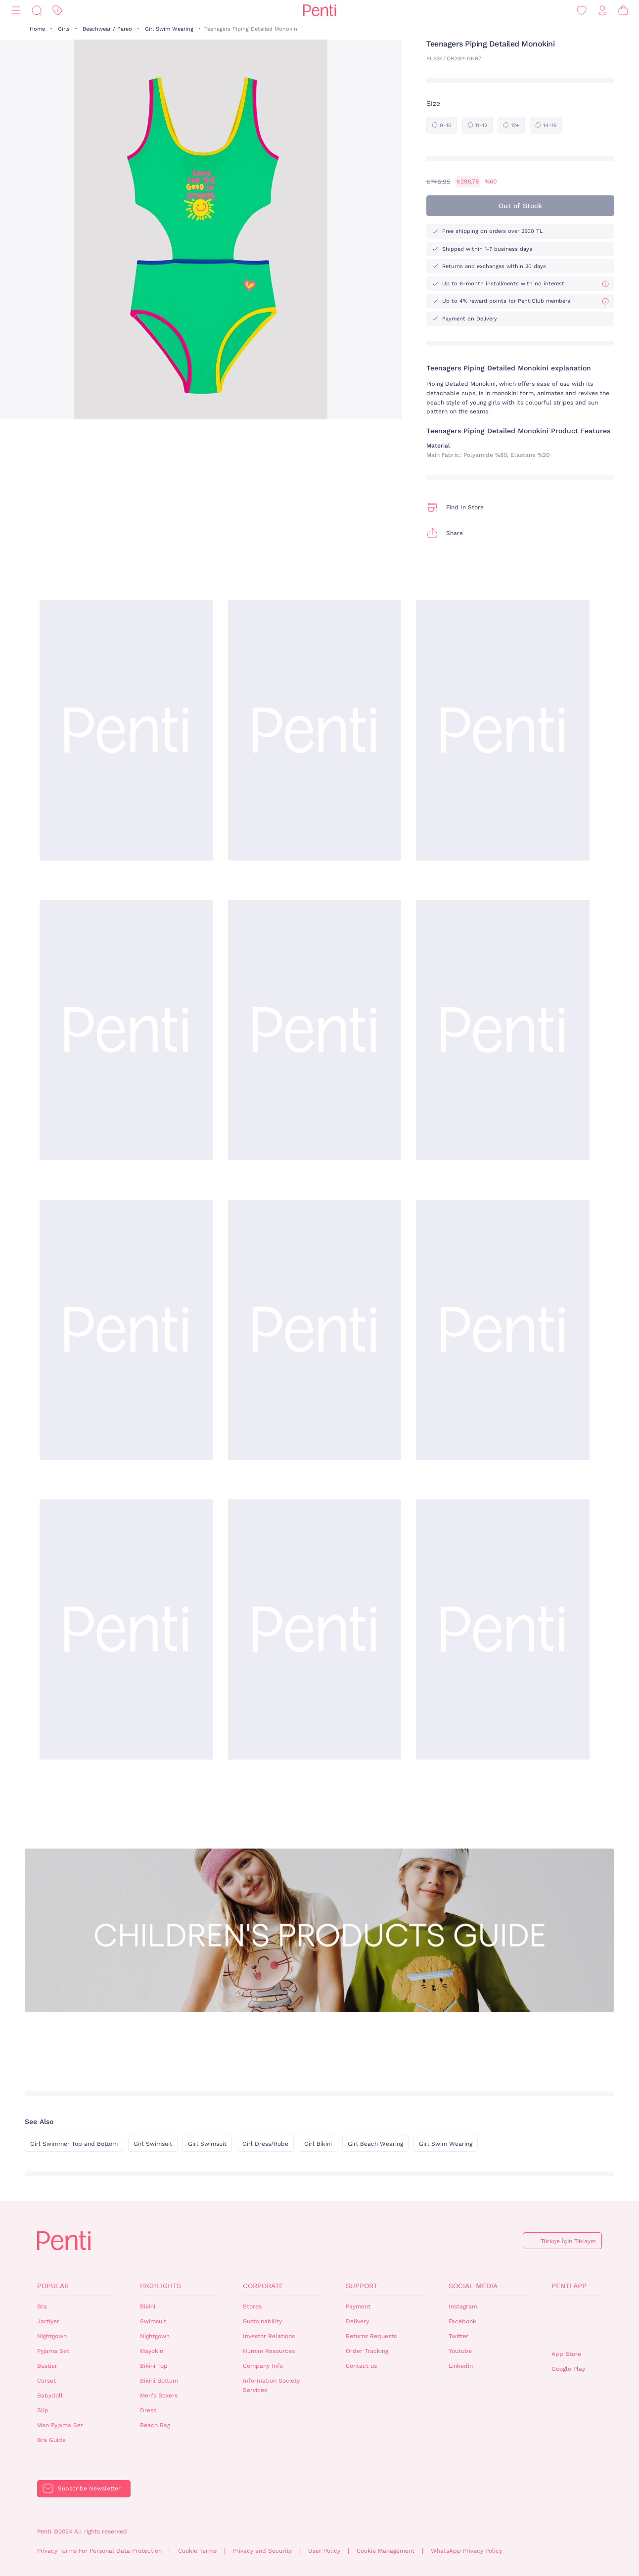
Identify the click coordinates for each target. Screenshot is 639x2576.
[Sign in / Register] (602, 10)
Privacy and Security (262, 2550)
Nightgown (52, 2336)
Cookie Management (385, 2550)
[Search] (37, 10)
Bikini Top (154, 2365)
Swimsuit (153, 2321)
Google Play (568, 2368)
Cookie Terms (197, 2550)
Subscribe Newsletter (89, 2488)
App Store (566, 2353)
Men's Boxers (159, 2395)
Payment (358, 2306)
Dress (148, 2410)
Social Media (473, 2286)
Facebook (462, 2321)
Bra (42, 2306)
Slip (42, 2410)
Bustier (47, 2365)
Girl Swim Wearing (169, 29)
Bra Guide (51, 2440)
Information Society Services (271, 2385)
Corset (46, 2380)
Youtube (460, 2351)
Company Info (263, 2365)
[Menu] (16, 10)
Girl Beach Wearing (375, 2143)
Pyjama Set (53, 2351)
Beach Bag (155, 2425)
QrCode (572, 2323)
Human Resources (269, 2351)
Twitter (458, 2336)
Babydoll (50, 2395)
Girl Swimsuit (153, 2143)
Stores (252, 2306)
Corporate (263, 2286)
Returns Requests (371, 2336)
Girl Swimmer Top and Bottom (74, 2143)
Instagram (463, 2306)
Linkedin (461, 2365)
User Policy (324, 2550)
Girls (64, 29)
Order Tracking (367, 2351)
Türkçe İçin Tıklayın (568, 2241)
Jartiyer (48, 2321)
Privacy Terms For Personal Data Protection (99, 2550)
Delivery (357, 2321)
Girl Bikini (318, 2143)
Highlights (160, 2286)
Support (361, 2286)
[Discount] (57, 10)
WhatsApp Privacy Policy (466, 2550)
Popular (53, 2286)
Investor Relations (269, 2336)
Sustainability (262, 2321)
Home (37, 29)
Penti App (569, 2286)
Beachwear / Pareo (107, 29)
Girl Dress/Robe (265, 2143)
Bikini (147, 2306)
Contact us (361, 2365)
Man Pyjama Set (60, 2425)
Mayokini (152, 2351)
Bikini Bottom (159, 2380)
